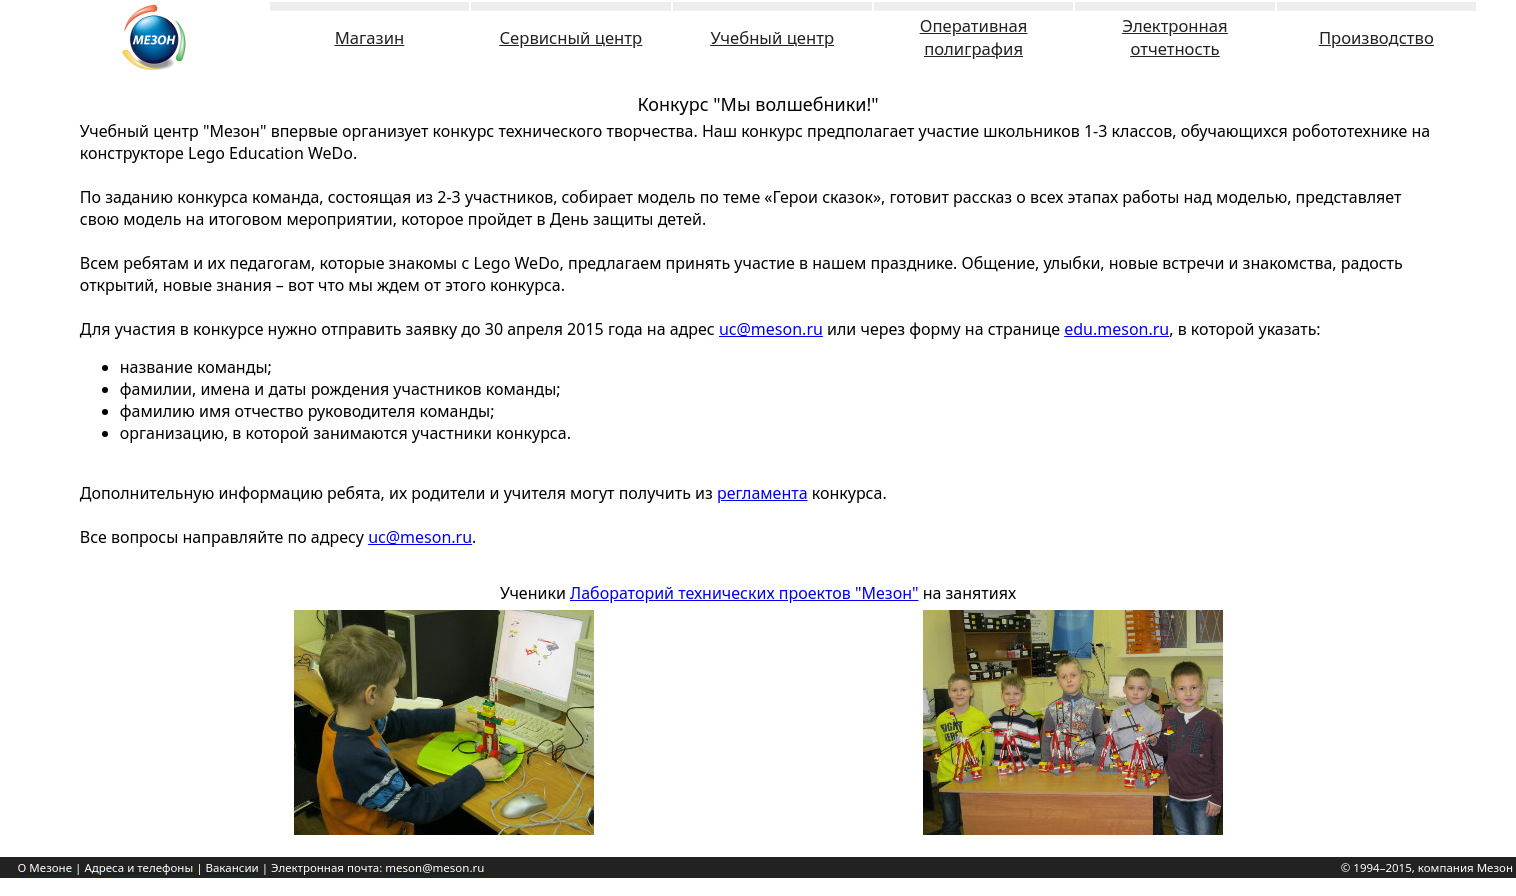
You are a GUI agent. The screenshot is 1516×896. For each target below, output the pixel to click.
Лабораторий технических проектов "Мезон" (744, 593)
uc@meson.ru (771, 329)
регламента (762, 493)
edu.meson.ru (1116, 329)
